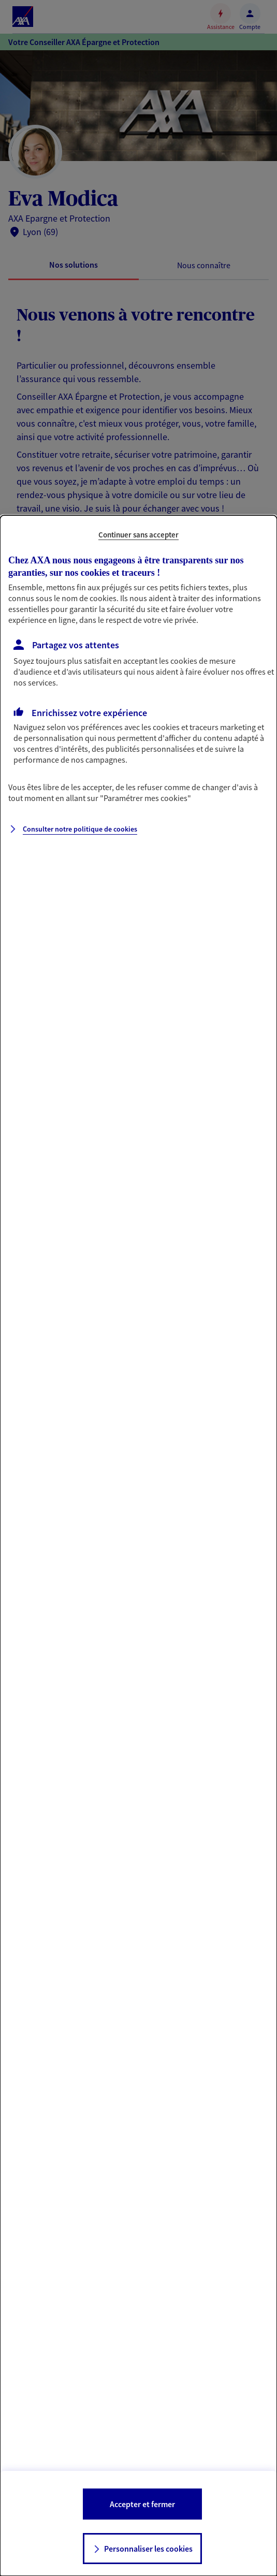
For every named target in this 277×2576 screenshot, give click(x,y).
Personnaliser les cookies (148, 2548)
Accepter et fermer (142, 2504)
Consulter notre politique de (80, 829)
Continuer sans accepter (138, 535)
